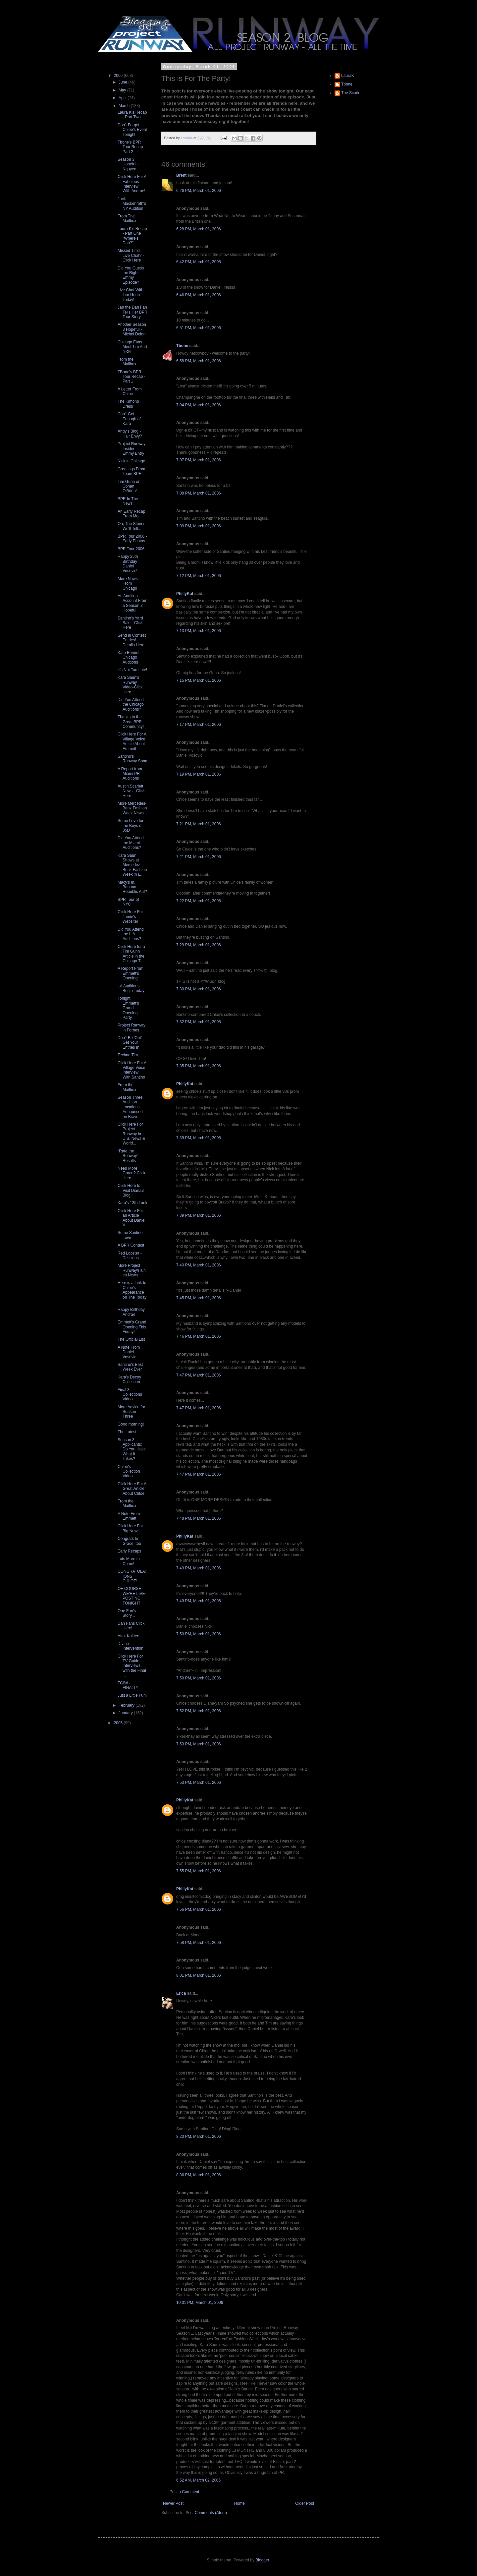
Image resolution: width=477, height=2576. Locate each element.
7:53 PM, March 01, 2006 (198, 1744)
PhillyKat (184, 593)
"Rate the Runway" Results (128, 1156)
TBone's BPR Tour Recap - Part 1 (131, 377)
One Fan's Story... (127, 1613)
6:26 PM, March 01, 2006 (198, 190)
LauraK (347, 75)
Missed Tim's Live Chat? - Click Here (131, 255)
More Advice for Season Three (131, 1412)
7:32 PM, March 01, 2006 (198, 1022)
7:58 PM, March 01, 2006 (198, 1942)
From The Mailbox (127, 218)
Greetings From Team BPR (131, 471)
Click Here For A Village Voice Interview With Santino (132, 1070)
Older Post (304, 2503)
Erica (181, 1993)
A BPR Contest (131, 1245)
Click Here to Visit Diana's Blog (131, 1190)
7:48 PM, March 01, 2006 (198, 1518)
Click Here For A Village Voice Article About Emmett (132, 741)
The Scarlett (352, 92)
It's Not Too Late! (132, 670)
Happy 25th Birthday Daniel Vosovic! (128, 563)
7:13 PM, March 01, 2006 (198, 630)
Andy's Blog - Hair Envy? (130, 433)
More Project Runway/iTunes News (132, 1270)
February (127, 1705)
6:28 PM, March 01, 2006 (198, 229)
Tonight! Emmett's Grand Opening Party (128, 1008)
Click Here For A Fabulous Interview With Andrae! (132, 183)
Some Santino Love (130, 1235)
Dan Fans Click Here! (131, 1625)
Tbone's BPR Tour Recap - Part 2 (131, 147)
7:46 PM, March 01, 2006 (198, 1336)
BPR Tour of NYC (128, 902)
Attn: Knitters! (129, 1636)
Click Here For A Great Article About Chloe (132, 1489)
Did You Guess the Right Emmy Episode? (131, 275)
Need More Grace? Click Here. (131, 1173)
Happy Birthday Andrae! (131, 1312)
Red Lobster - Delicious (130, 1255)
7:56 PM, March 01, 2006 (198, 1909)
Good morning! (131, 1424)
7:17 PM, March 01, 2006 (198, 724)
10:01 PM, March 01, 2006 (199, 2302)
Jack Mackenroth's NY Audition (132, 204)
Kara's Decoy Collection (129, 1379)
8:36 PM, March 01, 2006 (198, 2175)
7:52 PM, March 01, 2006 (198, 1711)
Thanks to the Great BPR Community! (131, 722)
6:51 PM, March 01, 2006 (198, 327)
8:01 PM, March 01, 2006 (198, 1975)
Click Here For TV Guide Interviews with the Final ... (132, 1666)
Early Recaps (129, 1551)
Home (239, 2503)
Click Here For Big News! (130, 1528)
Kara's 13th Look (132, 1202)
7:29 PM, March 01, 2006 (198, 945)
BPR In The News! (128, 501)
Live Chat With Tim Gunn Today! (130, 295)
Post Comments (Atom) (206, 2512)
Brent (181, 175)
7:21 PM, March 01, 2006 (198, 824)
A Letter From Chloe (130, 391)
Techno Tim (128, 1055)
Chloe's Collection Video (129, 1471)
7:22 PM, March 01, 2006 (198, 901)
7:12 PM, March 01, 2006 (198, 575)
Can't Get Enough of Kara (129, 419)
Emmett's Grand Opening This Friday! (132, 1327)
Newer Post (173, 2503)
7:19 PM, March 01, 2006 (198, 774)
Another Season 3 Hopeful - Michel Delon (132, 329)
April (123, 97)
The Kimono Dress (128, 403)
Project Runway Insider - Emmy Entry (131, 448)
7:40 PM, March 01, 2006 (198, 1265)
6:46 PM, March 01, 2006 (198, 295)
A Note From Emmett (129, 1516)
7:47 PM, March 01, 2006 (198, 1375)
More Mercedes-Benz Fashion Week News (132, 808)
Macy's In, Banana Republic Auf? (132, 887)
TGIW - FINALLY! (128, 1685)
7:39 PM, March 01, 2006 (198, 1138)
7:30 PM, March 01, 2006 (198, 989)
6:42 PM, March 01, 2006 (198, 262)
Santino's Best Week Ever (130, 1367)
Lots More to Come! (129, 1561)
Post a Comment (184, 2491)
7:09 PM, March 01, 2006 (198, 526)
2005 (119, 1723)
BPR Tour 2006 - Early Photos (132, 538)
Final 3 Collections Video (130, 1394)
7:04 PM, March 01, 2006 (198, 405)
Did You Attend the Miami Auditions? (131, 843)
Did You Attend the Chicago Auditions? (131, 704)
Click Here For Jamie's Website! (130, 916)
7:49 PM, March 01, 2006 (198, 1568)
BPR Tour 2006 (131, 549)
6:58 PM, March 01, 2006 (198, 361)
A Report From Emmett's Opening (130, 973)
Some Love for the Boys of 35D (130, 825)
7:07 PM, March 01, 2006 (198, 460)
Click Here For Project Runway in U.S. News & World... (131, 1134)
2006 (119, 75)
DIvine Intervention (130, 1646)
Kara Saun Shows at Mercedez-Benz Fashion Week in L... (132, 865)
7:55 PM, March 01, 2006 (198, 1871)
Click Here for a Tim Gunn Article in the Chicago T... (131, 953)
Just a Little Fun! (132, 1695)
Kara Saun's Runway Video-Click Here (130, 684)
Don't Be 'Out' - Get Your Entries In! (131, 1042)
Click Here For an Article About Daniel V (131, 1217)
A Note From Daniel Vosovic (129, 1352)
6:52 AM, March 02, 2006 (198, 2480)
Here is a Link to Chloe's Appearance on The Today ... (132, 1292)
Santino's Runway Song (132, 758)
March (125, 105)
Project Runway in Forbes (131, 1027)
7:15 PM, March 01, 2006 (198, 680)
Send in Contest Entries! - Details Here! (132, 640)
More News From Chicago (128, 583)
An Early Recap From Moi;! (131, 513)
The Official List (131, 1339)
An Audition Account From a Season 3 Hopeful (132, 603)
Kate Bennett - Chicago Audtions (130, 657)
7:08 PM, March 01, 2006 (198, 493)
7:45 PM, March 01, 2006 (198, 1298)
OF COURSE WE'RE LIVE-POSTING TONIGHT (132, 1595)
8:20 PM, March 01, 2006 (198, 2136)
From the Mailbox (127, 361)
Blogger (262, 2560)
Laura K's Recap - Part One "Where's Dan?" (132, 235)
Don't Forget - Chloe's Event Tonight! (132, 130)
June (123, 82)
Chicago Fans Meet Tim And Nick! (132, 347)
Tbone (182, 345)
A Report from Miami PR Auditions (130, 774)
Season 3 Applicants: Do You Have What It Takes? (132, 1449)
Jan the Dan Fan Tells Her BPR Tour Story (132, 312)
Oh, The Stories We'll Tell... (131, 526)
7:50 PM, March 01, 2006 (198, 1634)
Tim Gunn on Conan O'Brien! (129, 486)
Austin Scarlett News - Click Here (131, 791)
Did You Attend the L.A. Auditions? (131, 934)
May (123, 90)
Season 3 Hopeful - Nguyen (128, 164)
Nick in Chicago (131, 461)
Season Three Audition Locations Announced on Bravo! (130, 1107)
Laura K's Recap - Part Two (132, 114)
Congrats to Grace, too (129, 1541)
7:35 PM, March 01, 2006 (198, 1066)
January (126, 1713)
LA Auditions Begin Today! (131, 988)
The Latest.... (129, 1432)
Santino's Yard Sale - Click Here (130, 623)
